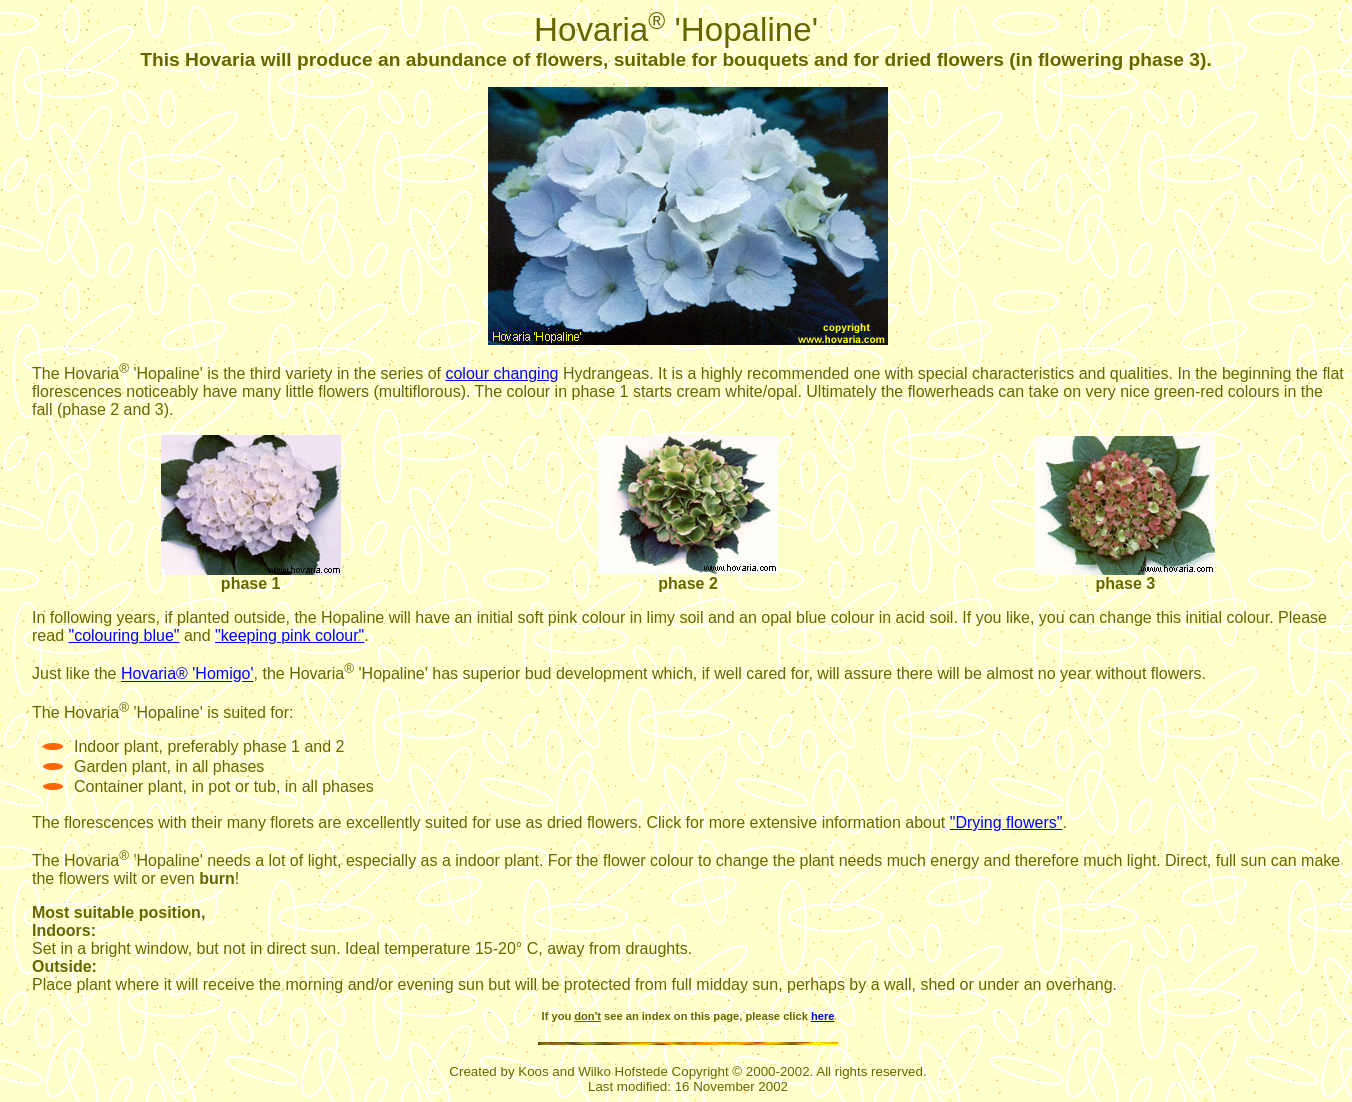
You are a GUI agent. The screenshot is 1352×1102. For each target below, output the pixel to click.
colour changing (501, 373)
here (822, 1016)
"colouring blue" (123, 635)
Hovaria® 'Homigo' (187, 674)
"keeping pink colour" (289, 635)
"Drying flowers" (1006, 822)
